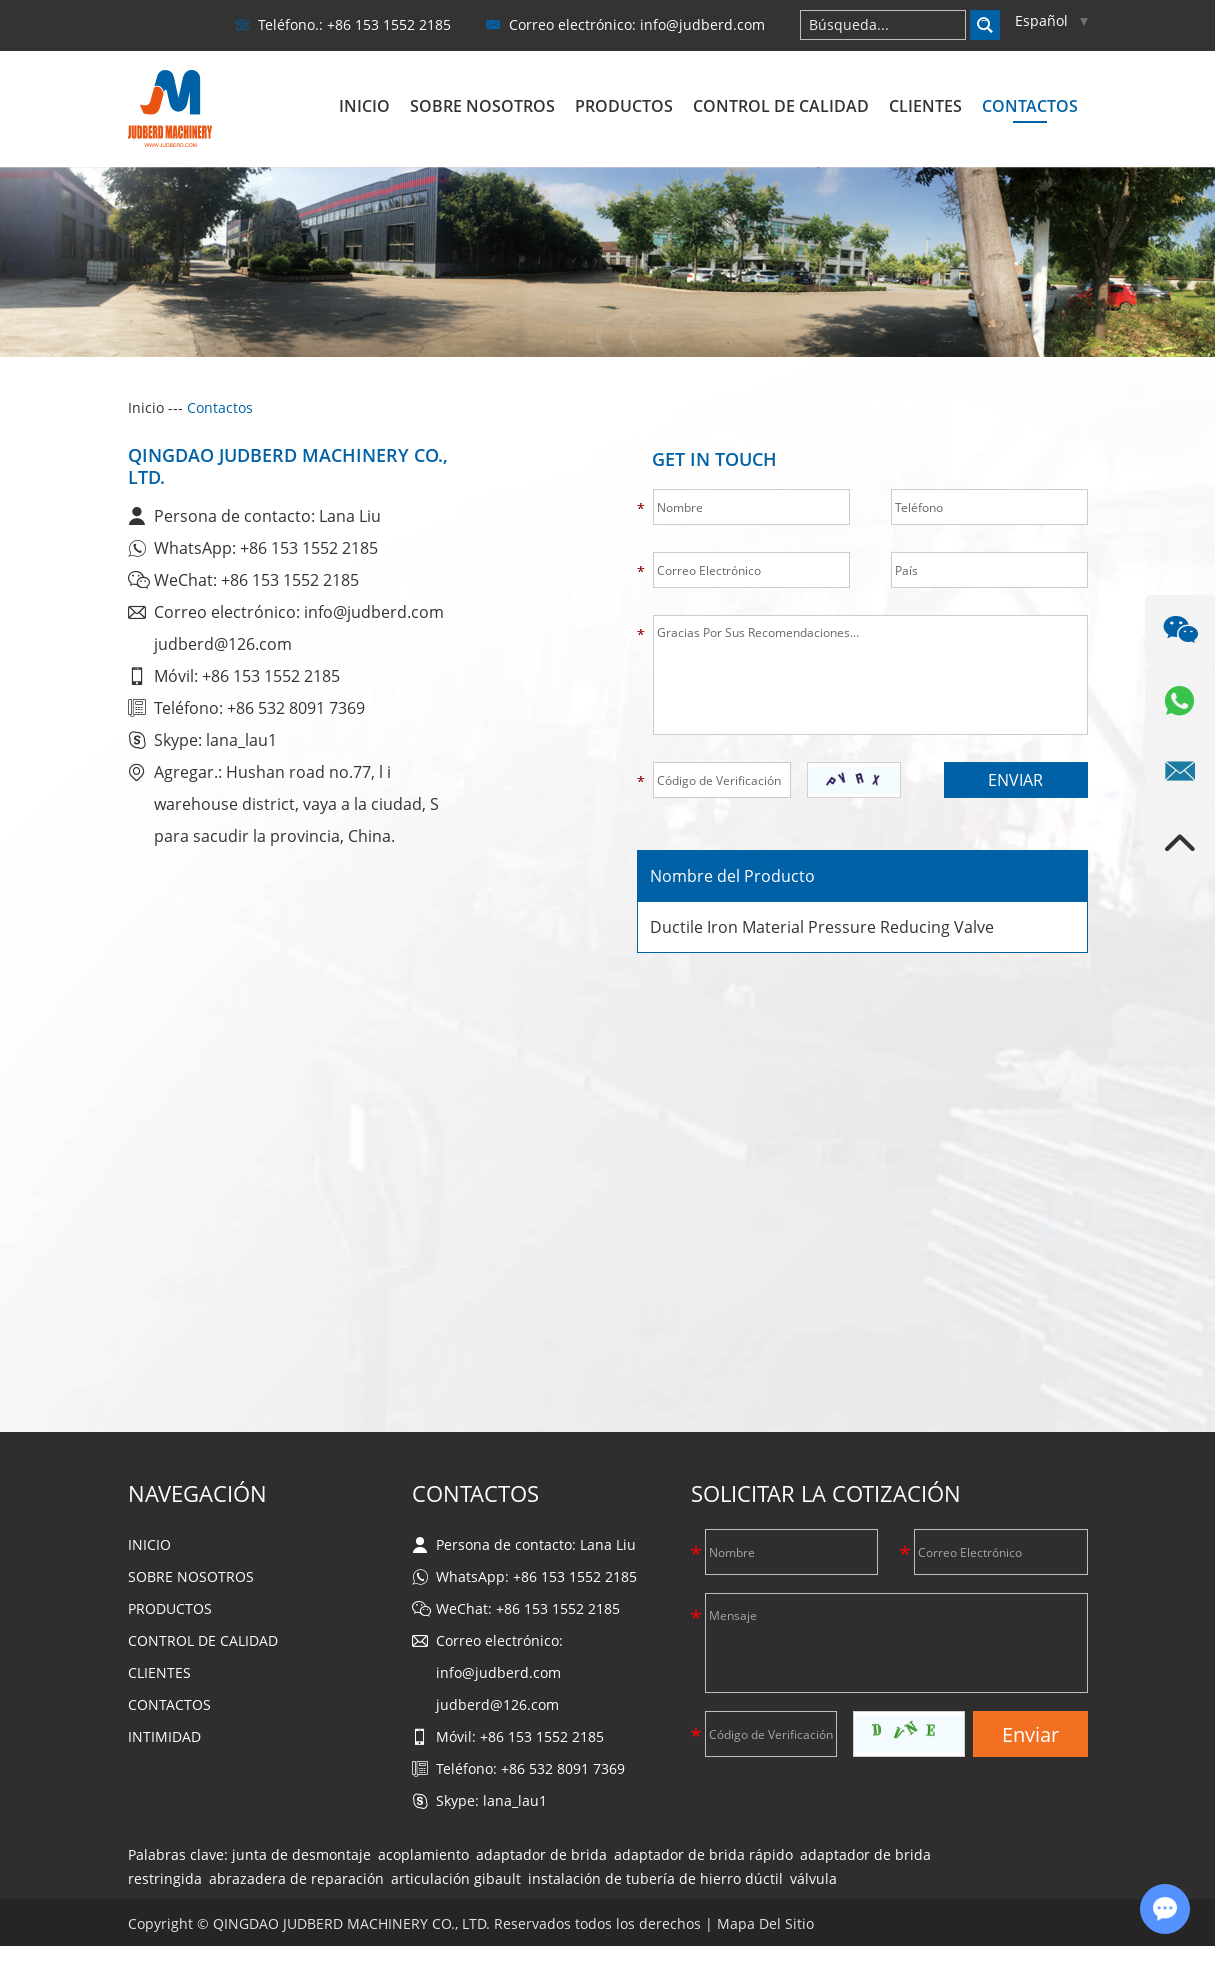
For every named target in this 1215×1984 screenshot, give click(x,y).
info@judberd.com (702, 24)
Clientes (925, 106)
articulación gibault (456, 1878)
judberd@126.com (223, 644)
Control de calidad (781, 106)
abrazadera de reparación (296, 1878)
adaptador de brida (541, 1854)
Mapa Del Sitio (765, 1923)
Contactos (1030, 106)
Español (1051, 20)
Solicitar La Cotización (826, 1493)
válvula (813, 1878)
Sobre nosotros (482, 106)
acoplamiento (423, 1854)
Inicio (364, 106)
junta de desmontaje (301, 1854)
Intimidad (164, 1736)
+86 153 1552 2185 (309, 548)
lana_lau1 (241, 740)
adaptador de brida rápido (703, 1854)
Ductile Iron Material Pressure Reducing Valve (822, 927)
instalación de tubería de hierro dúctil (655, 1878)
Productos (624, 106)
